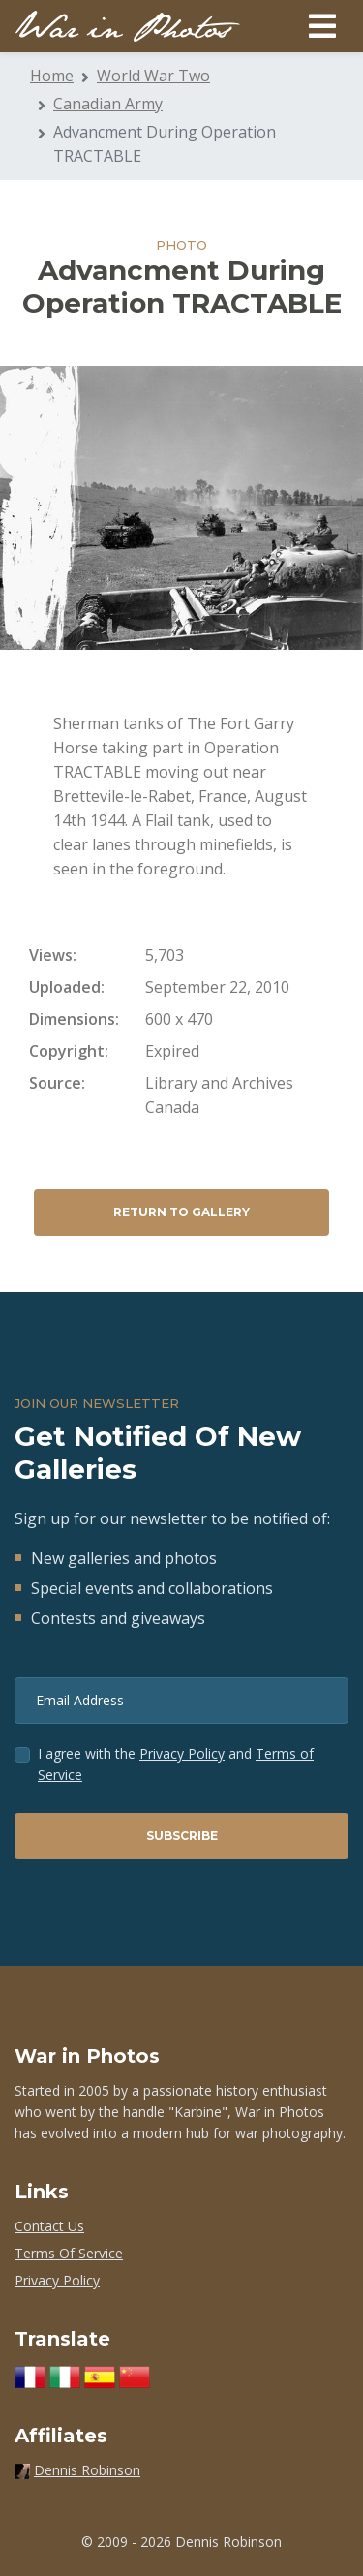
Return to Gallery (181, 1212)
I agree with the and (176, 1764)
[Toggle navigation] (322, 26)
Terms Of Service (69, 2253)
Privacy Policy (182, 1753)
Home (52, 75)
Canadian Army (108, 103)
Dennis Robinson (87, 2470)
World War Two (153, 75)
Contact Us (49, 2226)
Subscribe (182, 1835)
